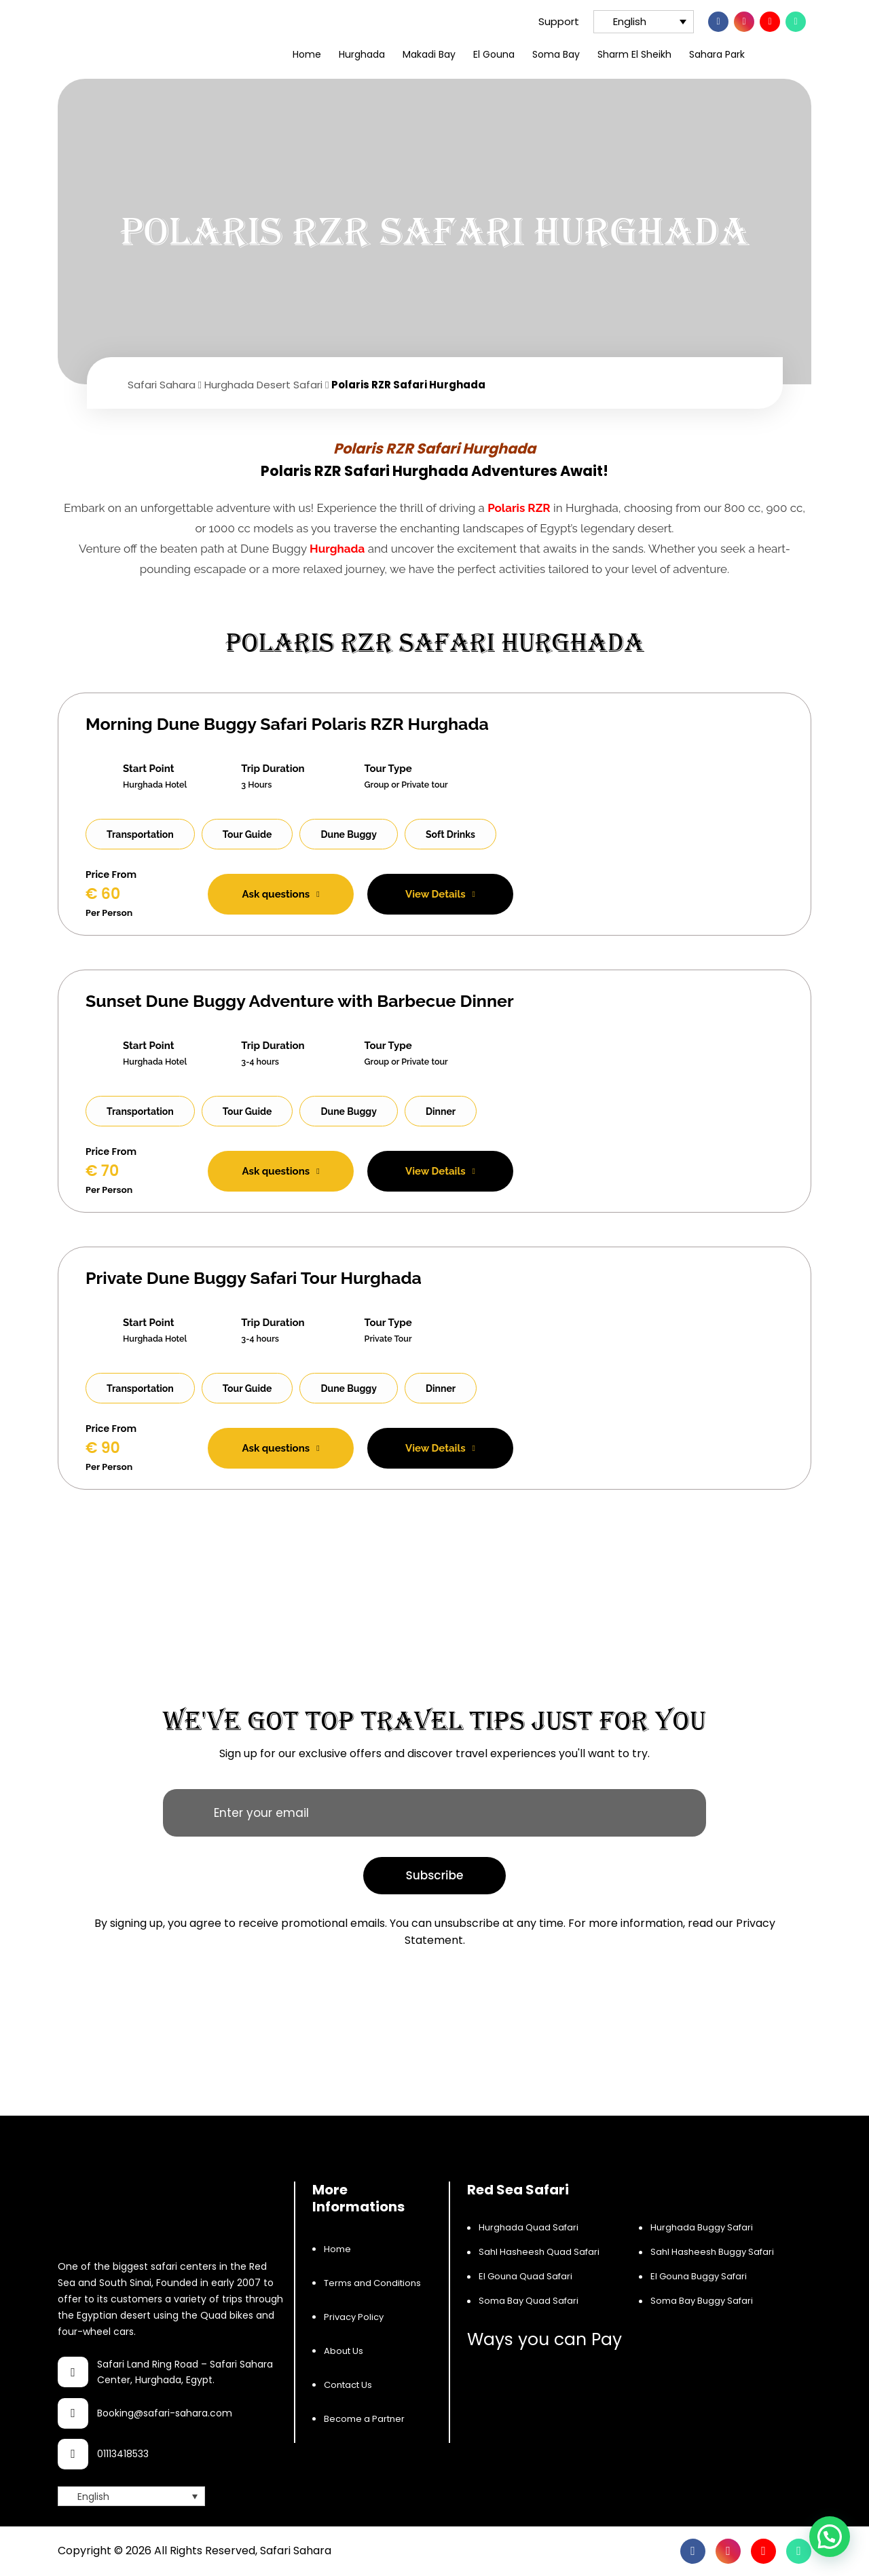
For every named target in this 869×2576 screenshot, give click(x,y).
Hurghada (362, 54)
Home (307, 54)
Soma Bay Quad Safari (528, 2300)
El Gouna (494, 54)
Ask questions (281, 894)
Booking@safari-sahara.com (164, 2413)
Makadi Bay (429, 54)
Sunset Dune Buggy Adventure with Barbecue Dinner (300, 1001)
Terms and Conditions (372, 2283)
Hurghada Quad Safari (528, 2227)
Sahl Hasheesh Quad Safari (539, 2251)
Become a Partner (364, 2418)
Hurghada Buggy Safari (701, 2227)
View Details (440, 894)
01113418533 (123, 2454)
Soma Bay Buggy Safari (701, 2300)
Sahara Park (717, 54)
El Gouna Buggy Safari (698, 2276)
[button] (829, 2536)
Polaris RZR (519, 508)
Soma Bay (556, 54)
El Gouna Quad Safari (525, 2276)
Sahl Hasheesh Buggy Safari (712, 2251)
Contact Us (348, 2384)
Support (548, 21)
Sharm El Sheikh (634, 54)
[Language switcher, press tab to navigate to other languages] (643, 21)
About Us (343, 2350)
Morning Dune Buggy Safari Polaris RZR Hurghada (287, 724)
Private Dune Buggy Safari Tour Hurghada (254, 1278)
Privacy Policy (354, 2317)
